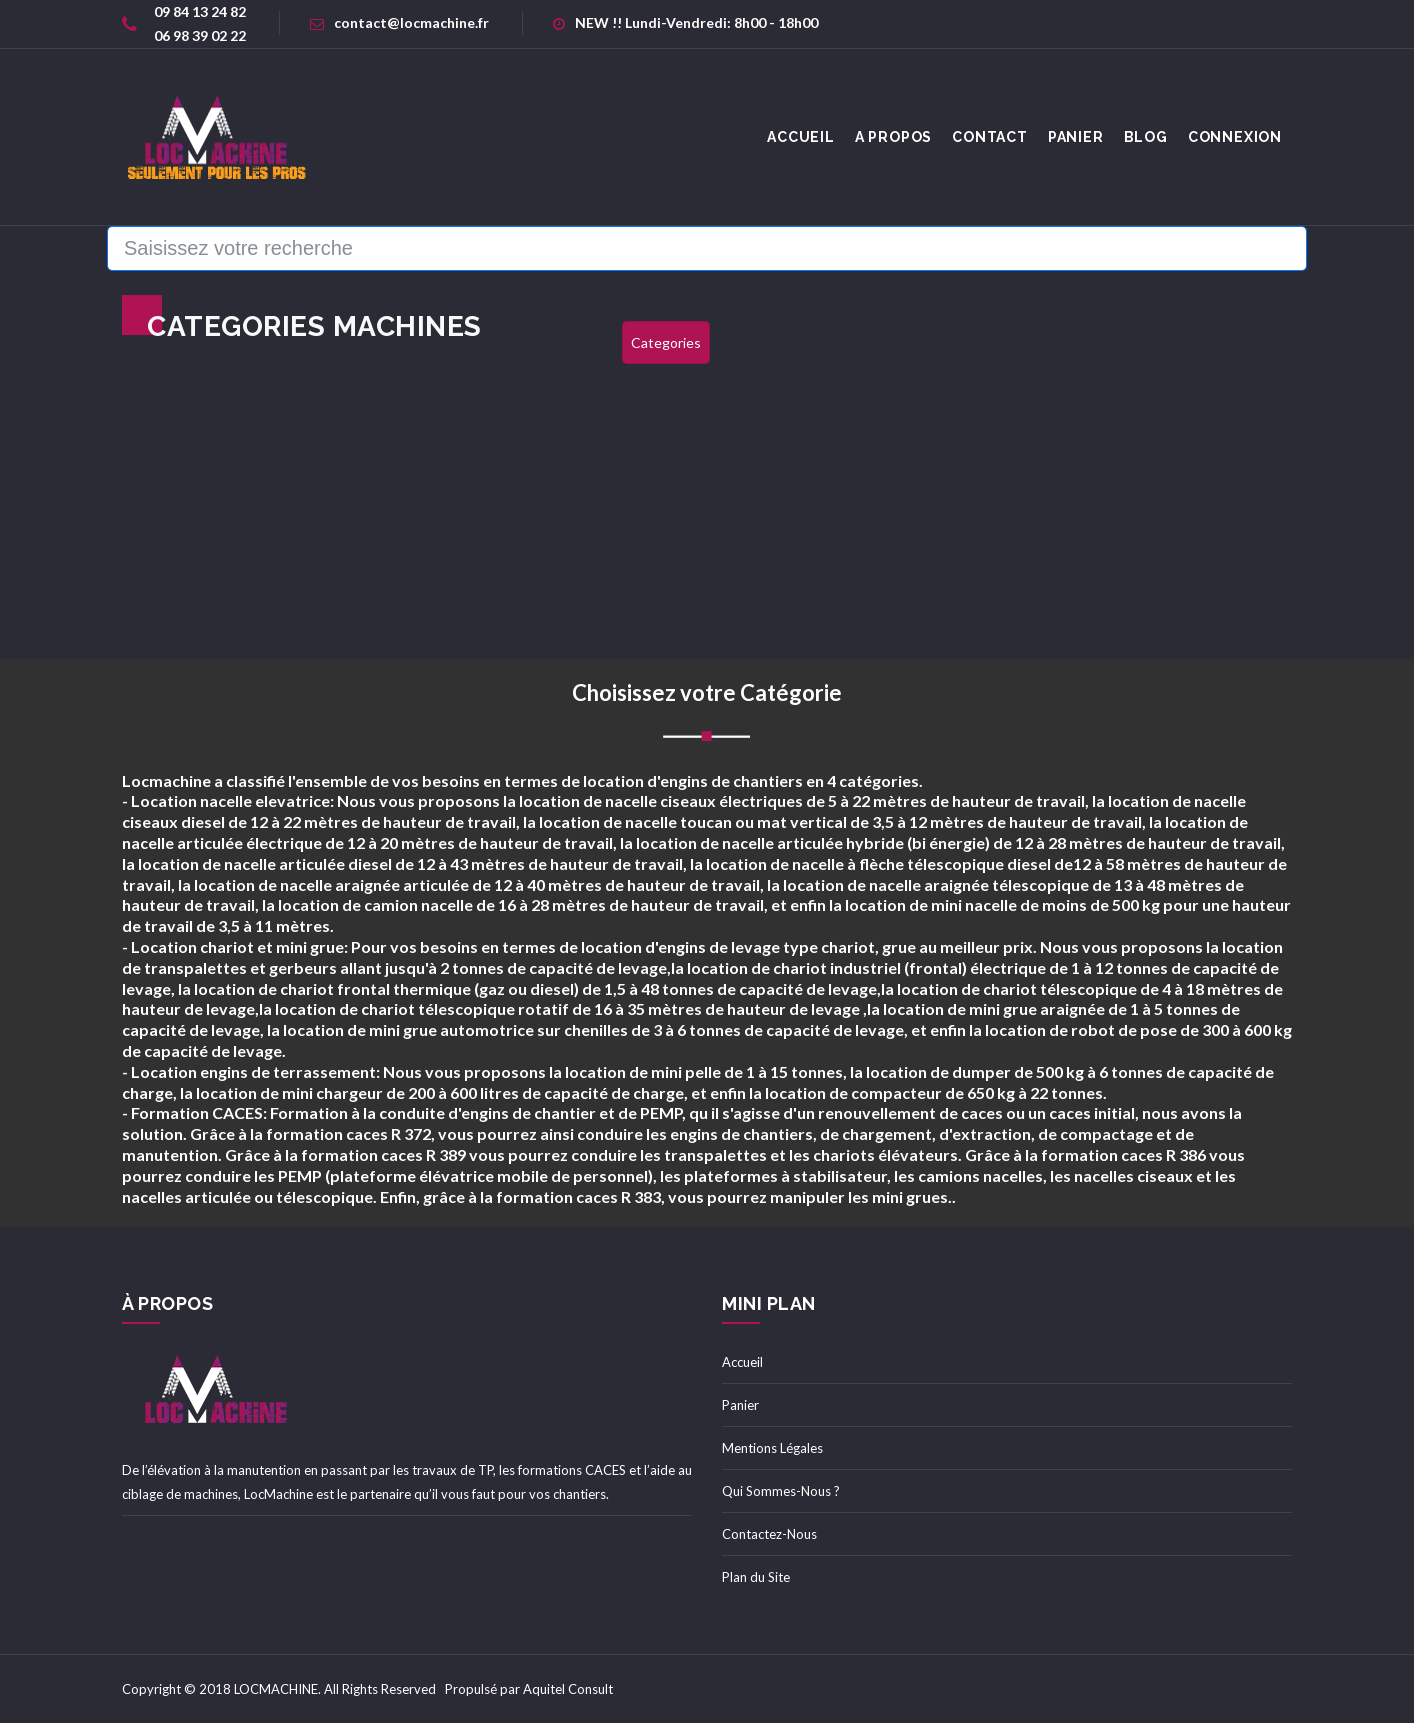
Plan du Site (756, 1577)
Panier (1076, 137)
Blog (1146, 137)
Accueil (742, 1362)
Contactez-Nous (769, 1534)
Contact (990, 137)
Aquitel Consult (568, 1689)
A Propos (893, 137)
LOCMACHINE (276, 1689)
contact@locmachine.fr (399, 22)
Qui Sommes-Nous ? (781, 1491)
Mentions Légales (772, 1448)
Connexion (1235, 137)
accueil (801, 137)
